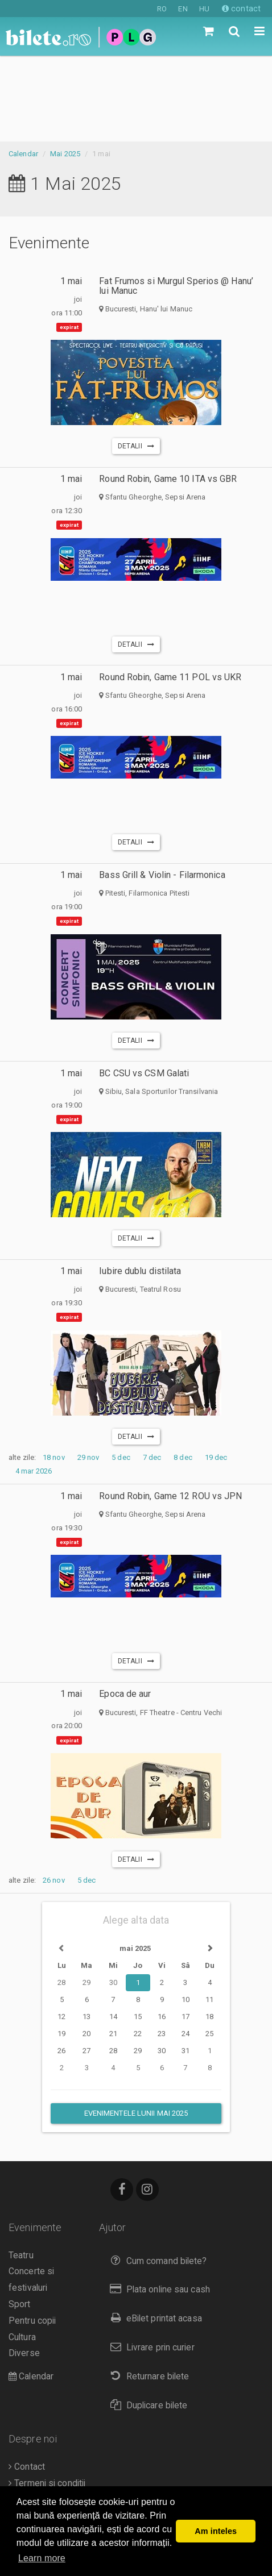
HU (204, 9)
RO (162, 9)
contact (241, 8)
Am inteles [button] (216, 2531)
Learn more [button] (41, 2558)
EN (182, 9)
